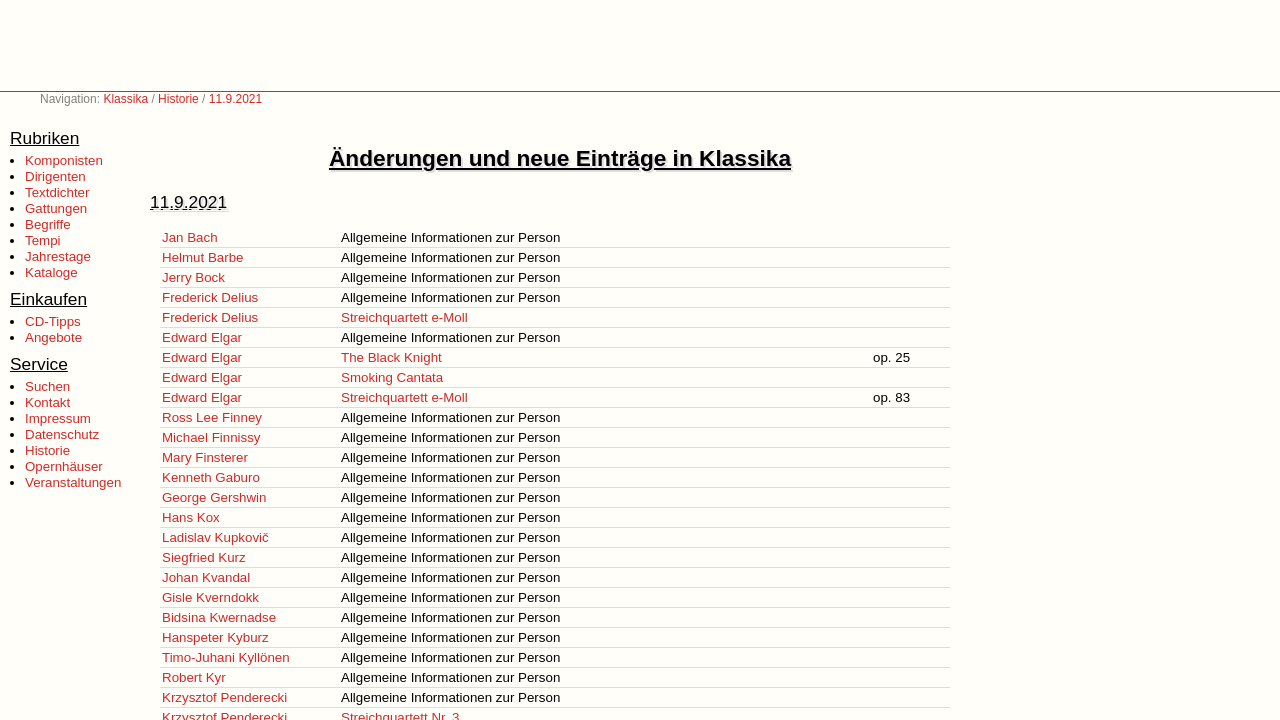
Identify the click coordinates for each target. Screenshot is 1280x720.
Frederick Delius (210, 297)
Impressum (58, 418)
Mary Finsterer (205, 457)
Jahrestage (58, 256)
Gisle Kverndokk (210, 597)
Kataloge (51, 272)
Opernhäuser (64, 466)
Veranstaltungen (73, 482)
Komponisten (64, 160)
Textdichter (57, 192)
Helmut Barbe (203, 257)
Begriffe (48, 224)
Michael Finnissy (211, 437)
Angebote (53, 337)
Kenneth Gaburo (211, 477)
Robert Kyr (194, 677)
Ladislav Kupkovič (215, 537)
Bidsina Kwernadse (219, 617)
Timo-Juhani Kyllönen (226, 657)
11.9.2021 (235, 99)
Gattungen (56, 208)
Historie (178, 99)
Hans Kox (191, 517)
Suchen (47, 386)
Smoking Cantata (392, 377)
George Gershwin (214, 497)
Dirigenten (55, 176)
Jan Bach (190, 237)
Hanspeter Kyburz (215, 637)
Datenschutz (62, 434)
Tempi (43, 240)
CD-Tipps (53, 321)
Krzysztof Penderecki (224, 697)
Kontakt (47, 402)
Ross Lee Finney (212, 417)
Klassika (125, 99)
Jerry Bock (193, 277)
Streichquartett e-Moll (404, 317)
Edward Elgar (202, 337)
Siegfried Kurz (204, 557)
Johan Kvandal (206, 577)
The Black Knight (391, 357)
